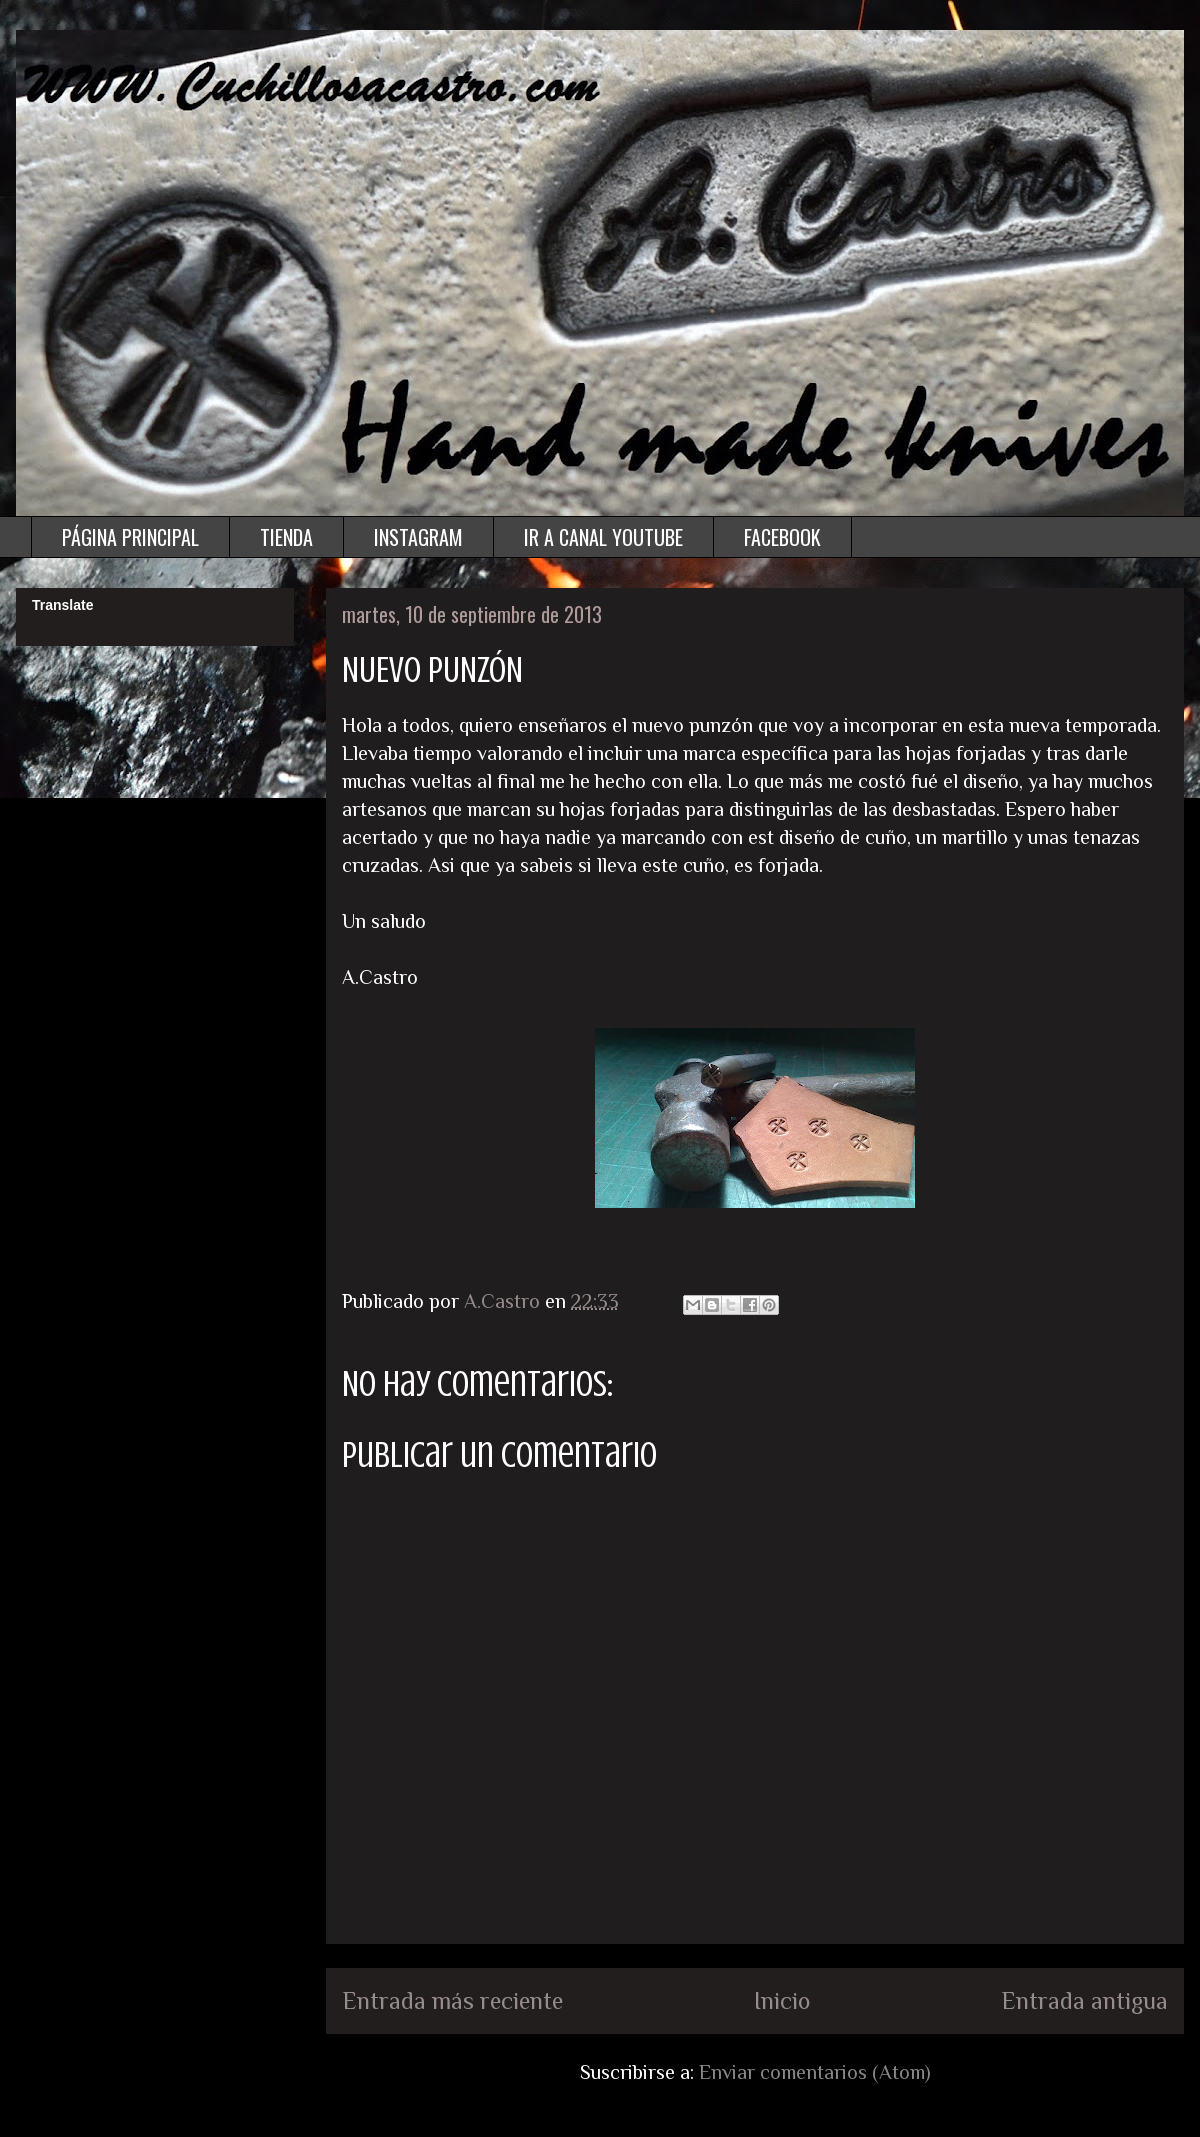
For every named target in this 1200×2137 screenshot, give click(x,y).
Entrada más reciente (452, 2000)
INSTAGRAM (418, 537)
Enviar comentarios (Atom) (815, 2072)
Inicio (782, 2000)
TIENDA (286, 537)
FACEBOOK (782, 537)
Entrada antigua (1084, 2000)
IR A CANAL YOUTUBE (603, 537)
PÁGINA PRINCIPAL (130, 537)
